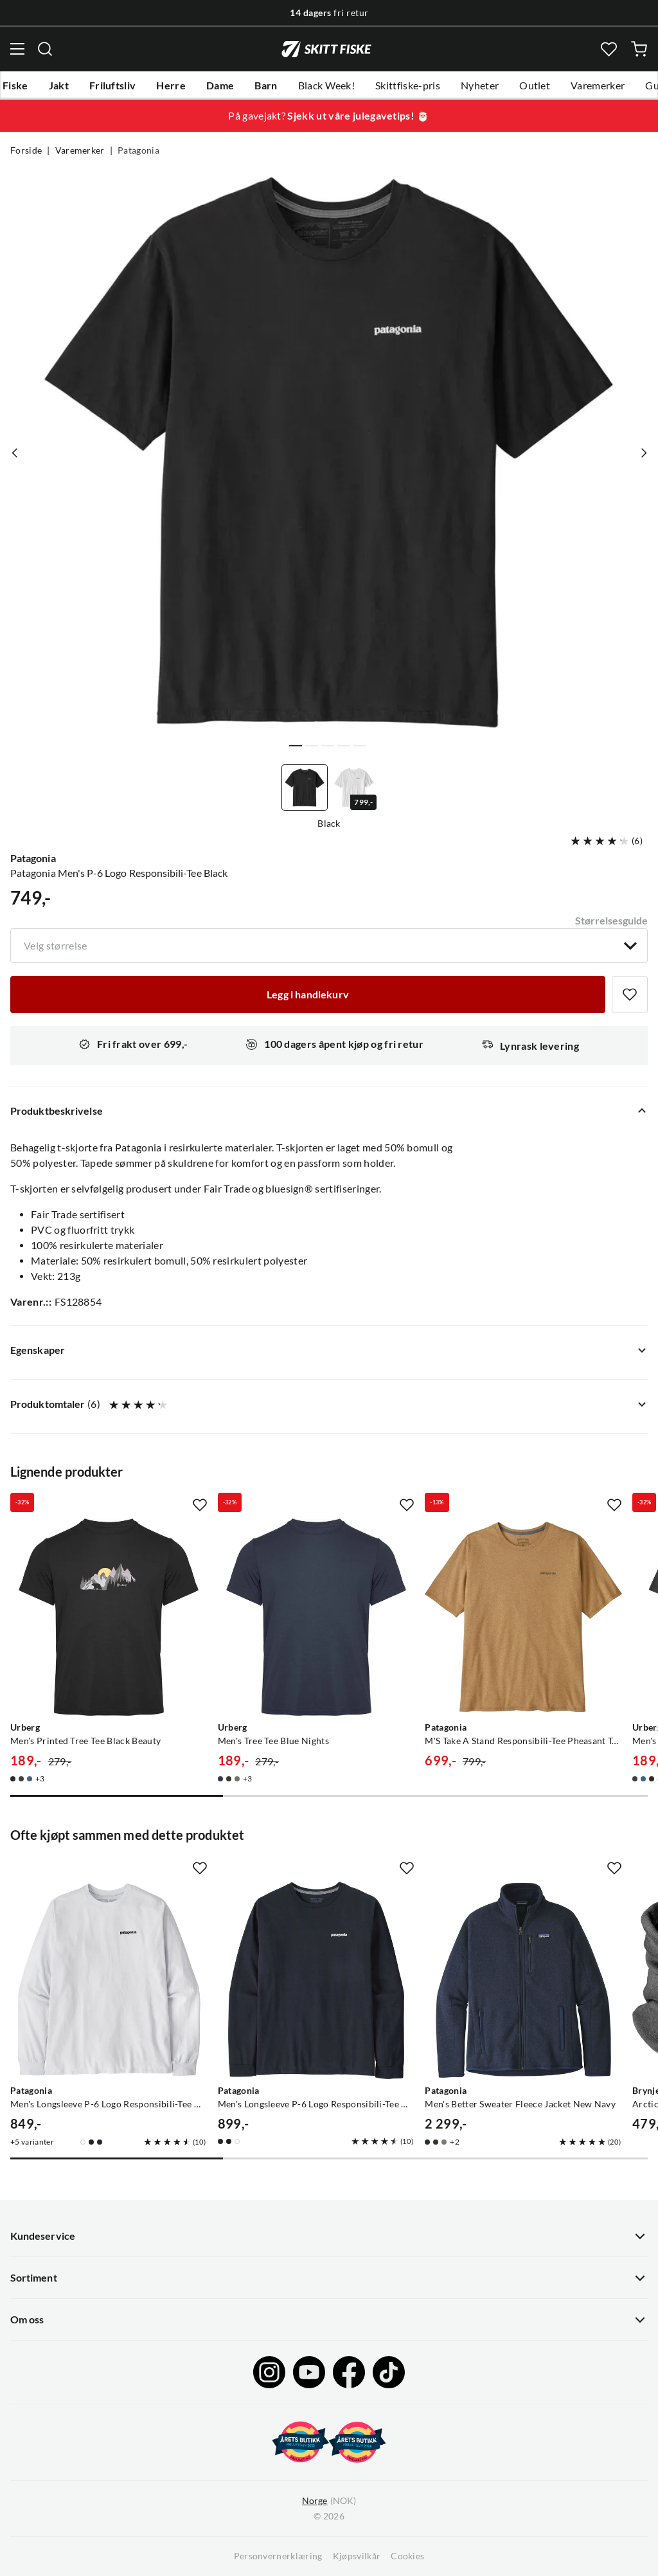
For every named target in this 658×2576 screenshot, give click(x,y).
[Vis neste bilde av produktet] (643, 452)
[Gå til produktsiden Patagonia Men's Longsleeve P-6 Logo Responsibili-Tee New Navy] (316, 1980)
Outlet (534, 85)
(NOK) (329, 2501)
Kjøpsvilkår (357, 2556)
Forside (26, 150)
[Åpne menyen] (17, 49)
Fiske (15, 85)
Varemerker (598, 85)
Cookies (407, 2556)
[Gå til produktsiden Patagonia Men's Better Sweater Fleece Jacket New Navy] (523, 1980)
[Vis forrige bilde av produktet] (15, 452)
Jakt (59, 85)
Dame (220, 85)
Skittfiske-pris (407, 85)
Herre (171, 85)
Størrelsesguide (611, 920)
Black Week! (326, 85)
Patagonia (138, 150)
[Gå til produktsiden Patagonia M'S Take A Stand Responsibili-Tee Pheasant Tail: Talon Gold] (523, 1617)
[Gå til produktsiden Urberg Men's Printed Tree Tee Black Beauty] (109, 1617)
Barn (265, 85)
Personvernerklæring (278, 2556)
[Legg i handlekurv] (307, 994)
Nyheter (480, 85)
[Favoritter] (609, 49)
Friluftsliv (112, 85)
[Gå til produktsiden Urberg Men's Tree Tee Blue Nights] (316, 1617)
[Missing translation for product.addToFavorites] (630, 994)
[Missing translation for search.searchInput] (45, 49)
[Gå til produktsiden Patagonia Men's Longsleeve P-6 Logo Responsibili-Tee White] (109, 1980)
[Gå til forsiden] (326, 49)
